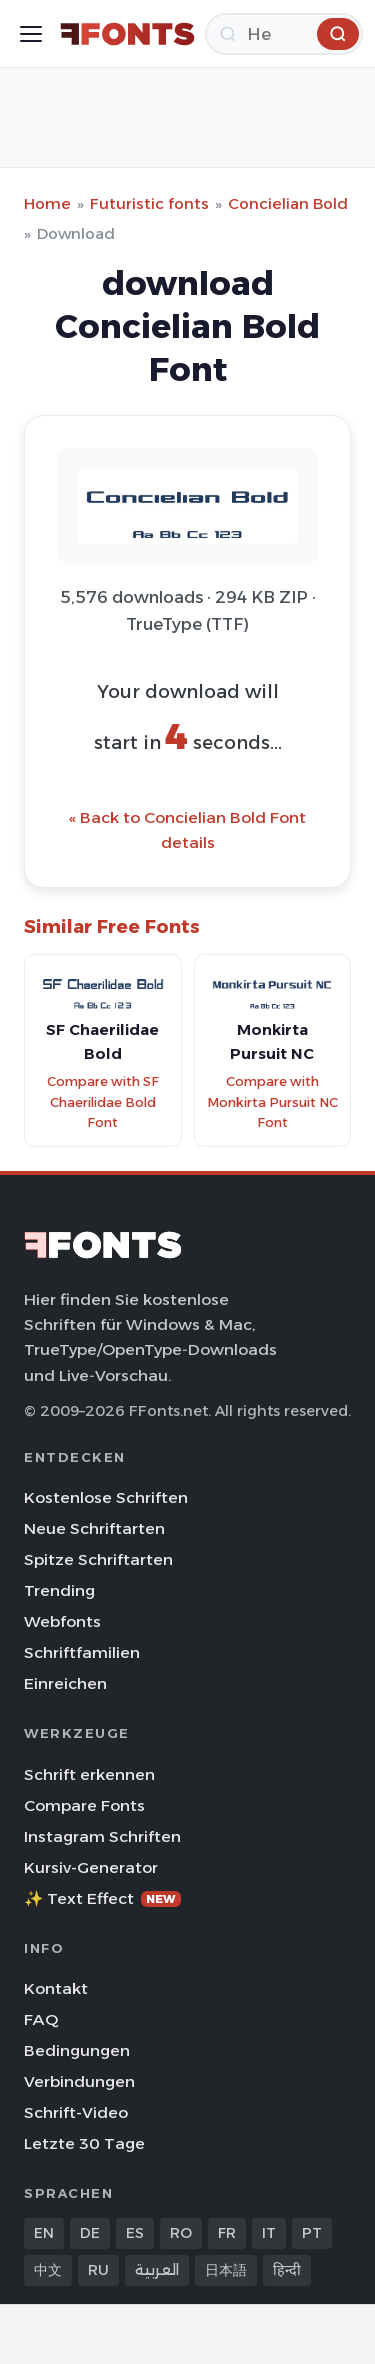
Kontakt (56, 1988)
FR (227, 2233)
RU (98, 2270)
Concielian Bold (288, 203)
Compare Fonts (84, 1805)
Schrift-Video (76, 2112)
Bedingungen (77, 2050)
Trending (59, 1590)
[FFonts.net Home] (127, 34)
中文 (48, 2270)
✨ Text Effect (102, 1898)
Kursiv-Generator (91, 1867)
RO (181, 2233)
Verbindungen (79, 2081)
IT (269, 2233)
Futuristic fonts (149, 203)
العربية (157, 2270)
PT (312, 2233)
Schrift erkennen (89, 1774)
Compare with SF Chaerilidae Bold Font (103, 1102)
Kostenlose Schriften (106, 1497)
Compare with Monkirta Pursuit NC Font (272, 1102)
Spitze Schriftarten (98, 1559)
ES (135, 2233)
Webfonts (62, 1621)
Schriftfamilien (82, 1652)
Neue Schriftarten (94, 1528)
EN (44, 2233)
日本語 (226, 2270)
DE (90, 2233)
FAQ (41, 2019)
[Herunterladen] (284, 34)
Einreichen (65, 1683)
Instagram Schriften (102, 1836)
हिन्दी (287, 2270)
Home (47, 203)
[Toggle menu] (31, 34)
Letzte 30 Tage (84, 2143)
